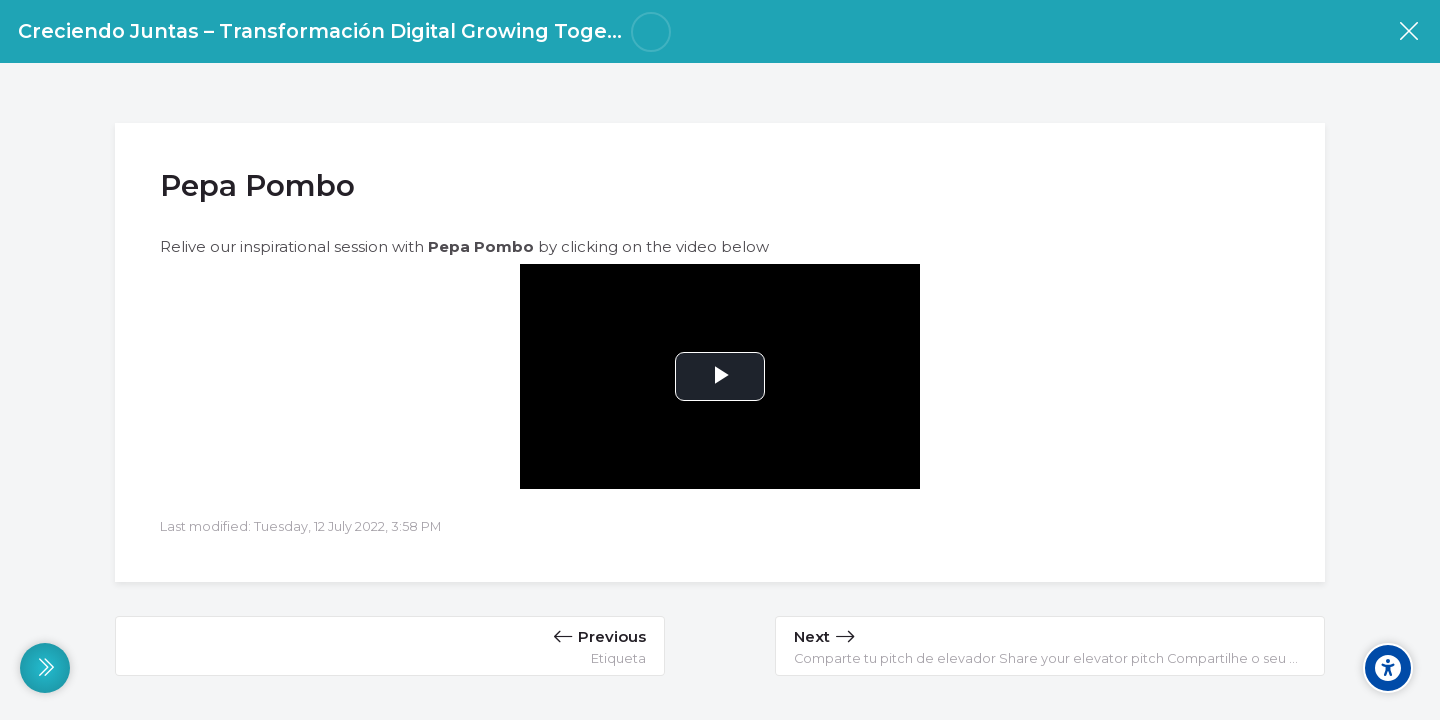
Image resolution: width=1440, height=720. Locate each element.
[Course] (1408, 31)
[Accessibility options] (1388, 668)
